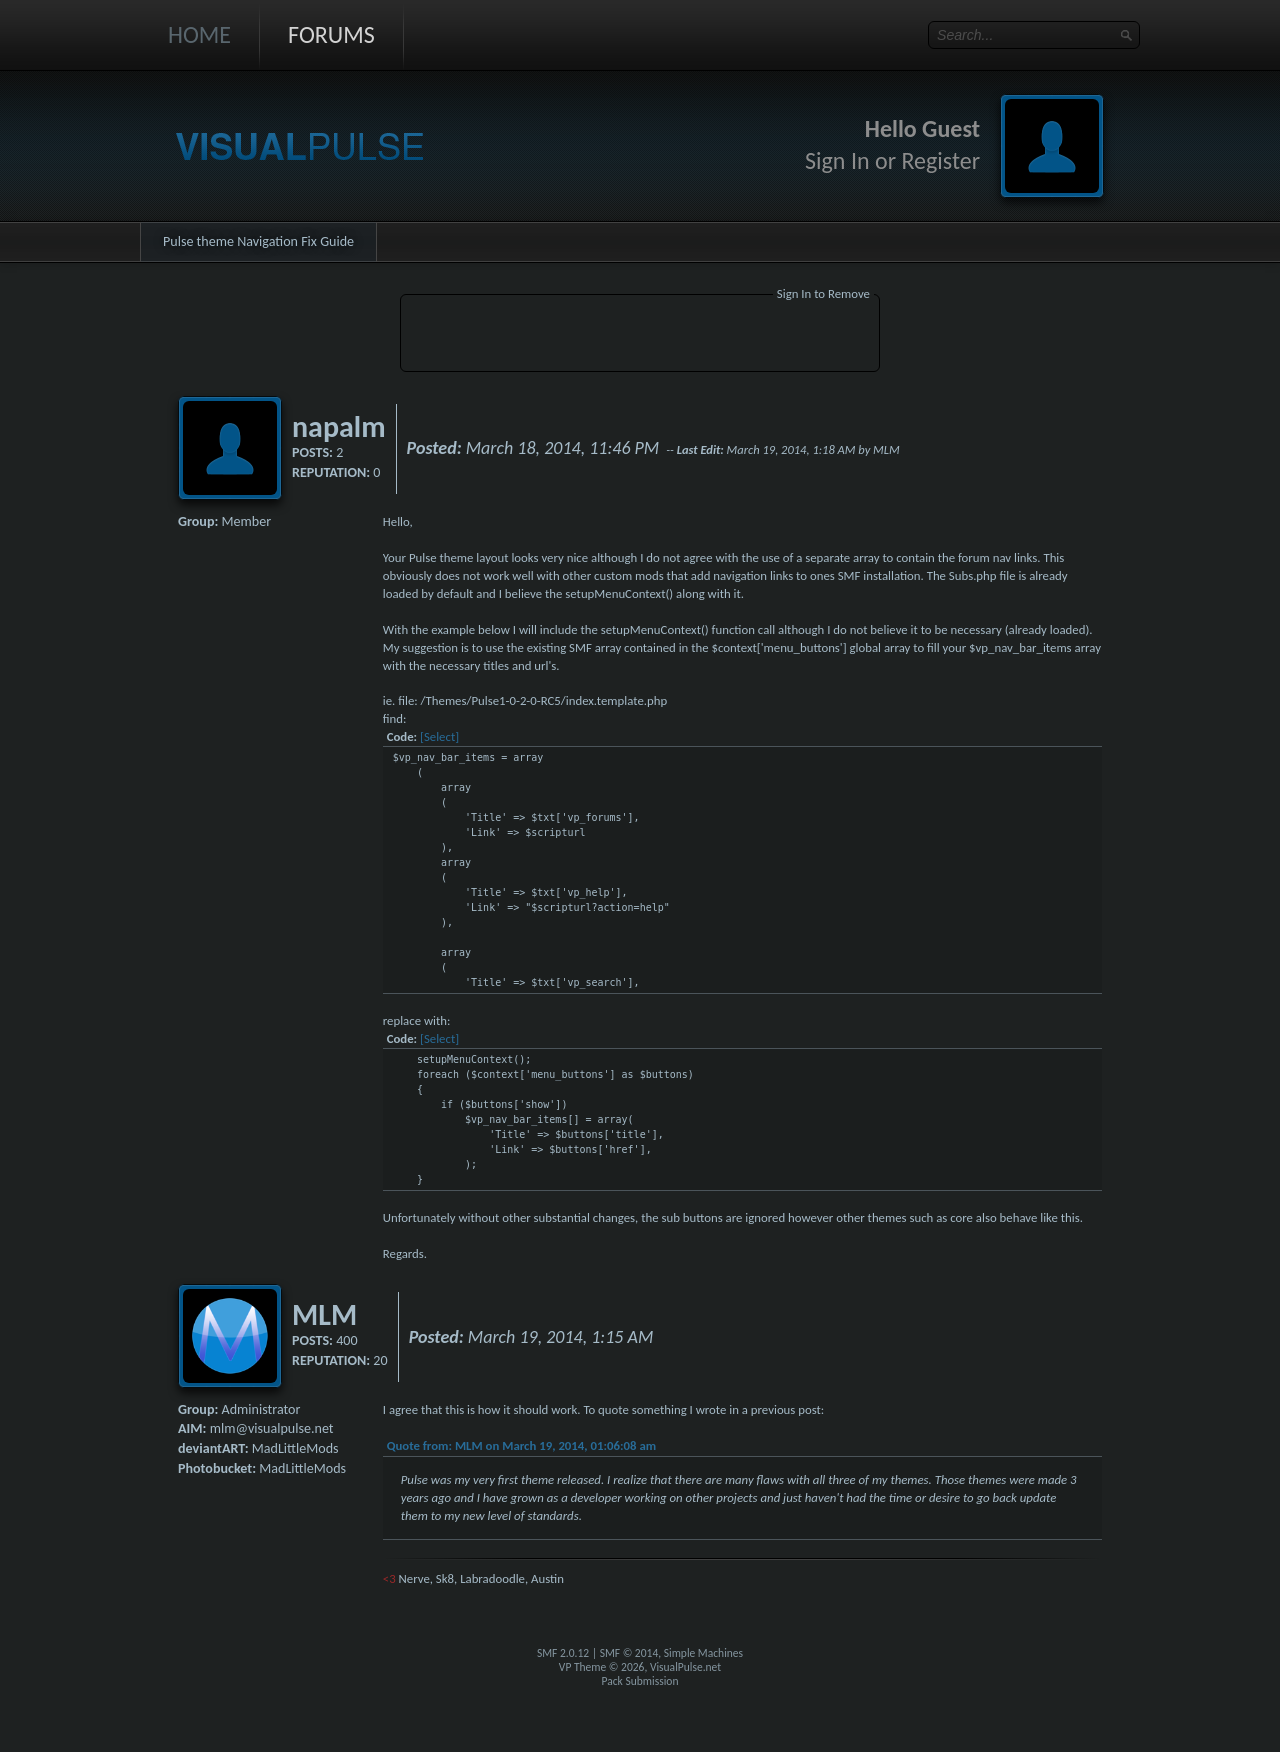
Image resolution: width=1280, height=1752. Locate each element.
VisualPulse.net (685, 1667)
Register (940, 160)
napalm (339, 426)
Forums (331, 34)
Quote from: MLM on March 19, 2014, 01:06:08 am (522, 1445)
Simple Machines (703, 1653)
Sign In (837, 160)
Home (199, 34)
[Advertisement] (640, 336)
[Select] (439, 736)
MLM (324, 1314)
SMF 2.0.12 (563, 1653)
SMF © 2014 (629, 1653)
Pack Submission (640, 1681)
